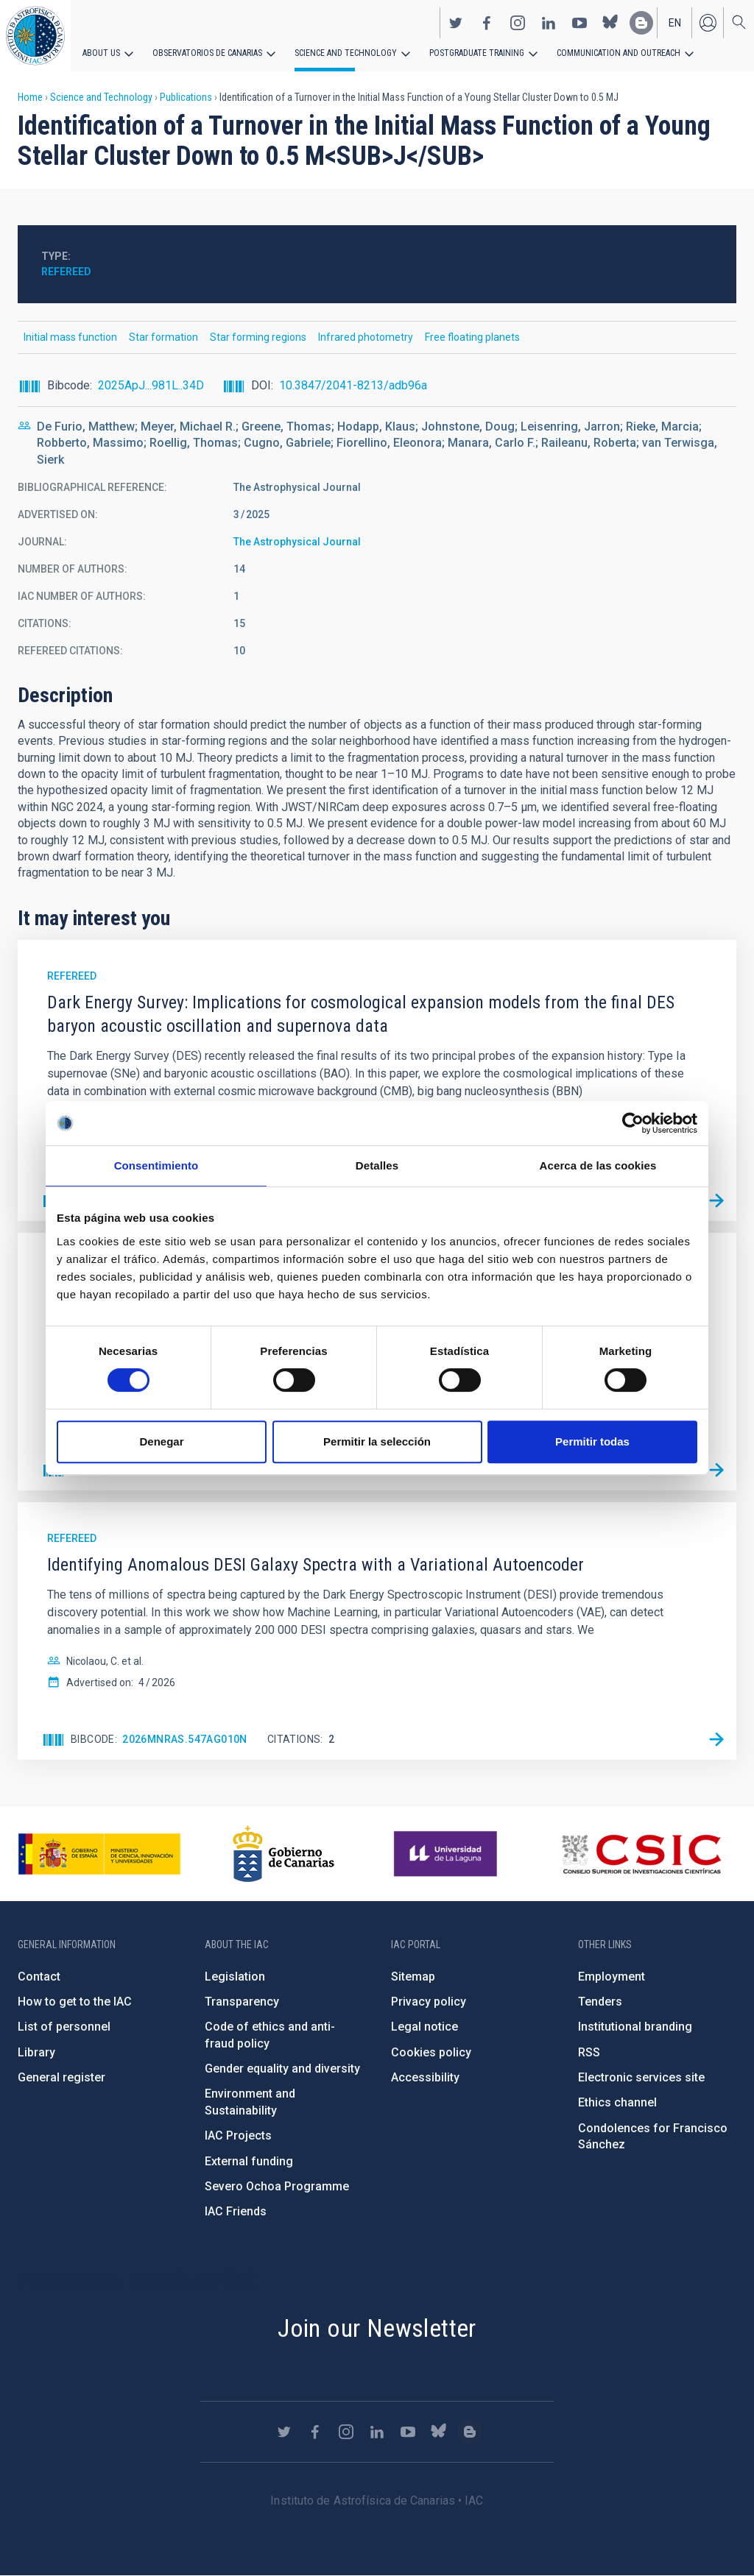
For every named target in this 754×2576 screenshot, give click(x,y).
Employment (611, 1977)
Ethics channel (617, 2102)
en (675, 23)
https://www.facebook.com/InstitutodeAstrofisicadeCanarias (486, 22)
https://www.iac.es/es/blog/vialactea (641, 22)
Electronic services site (641, 2077)
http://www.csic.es (641, 1854)
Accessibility (425, 2077)
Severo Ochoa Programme (277, 2186)
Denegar (161, 1441)
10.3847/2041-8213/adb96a (353, 385)
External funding (249, 2161)
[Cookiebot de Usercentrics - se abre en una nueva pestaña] (632, 1123)
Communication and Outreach (618, 53)
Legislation (235, 1977)
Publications (186, 97)
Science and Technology (346, 53)
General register (61, 2077)
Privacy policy (428, 2002)
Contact (39, 1977)
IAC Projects (238, 2135)
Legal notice (424, 2027)
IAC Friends (236, 2211)
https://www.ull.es (447, 1854)
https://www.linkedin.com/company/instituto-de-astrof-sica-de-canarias (548, 22)
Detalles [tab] (377, 1165)
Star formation (163, 337)
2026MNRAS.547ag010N (184, 1739)
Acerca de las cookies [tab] (598, 1165)
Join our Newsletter (377, 2328)
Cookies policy (431, 2052)
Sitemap (413, 1977)
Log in (707, 22)
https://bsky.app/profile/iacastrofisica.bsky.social (610, 22)
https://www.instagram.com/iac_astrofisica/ (517, 22)
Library (36, 2052)
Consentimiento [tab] (156, 1165)
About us (101, 53)
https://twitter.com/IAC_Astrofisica (455, 22)
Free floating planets (472, 337)
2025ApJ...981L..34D (151, 385)
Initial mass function (70, 337)
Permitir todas (592, 1441)
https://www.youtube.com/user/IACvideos (579, 22)
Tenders (600, 2002)
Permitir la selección (377, 1441)
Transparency (242, 2002)
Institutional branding (635, 2027)
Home (30, 97)
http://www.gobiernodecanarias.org (283, 1854)
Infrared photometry (365, 337)
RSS (589, 2052)
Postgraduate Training (476, 53)
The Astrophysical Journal (297, 542)
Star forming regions (258, 337)
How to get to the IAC (75, 2002)
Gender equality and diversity (282, 2069)
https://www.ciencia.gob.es (99, 1854)
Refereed (66, 271)
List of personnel (64, 2027)
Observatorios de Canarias (207, 53)
